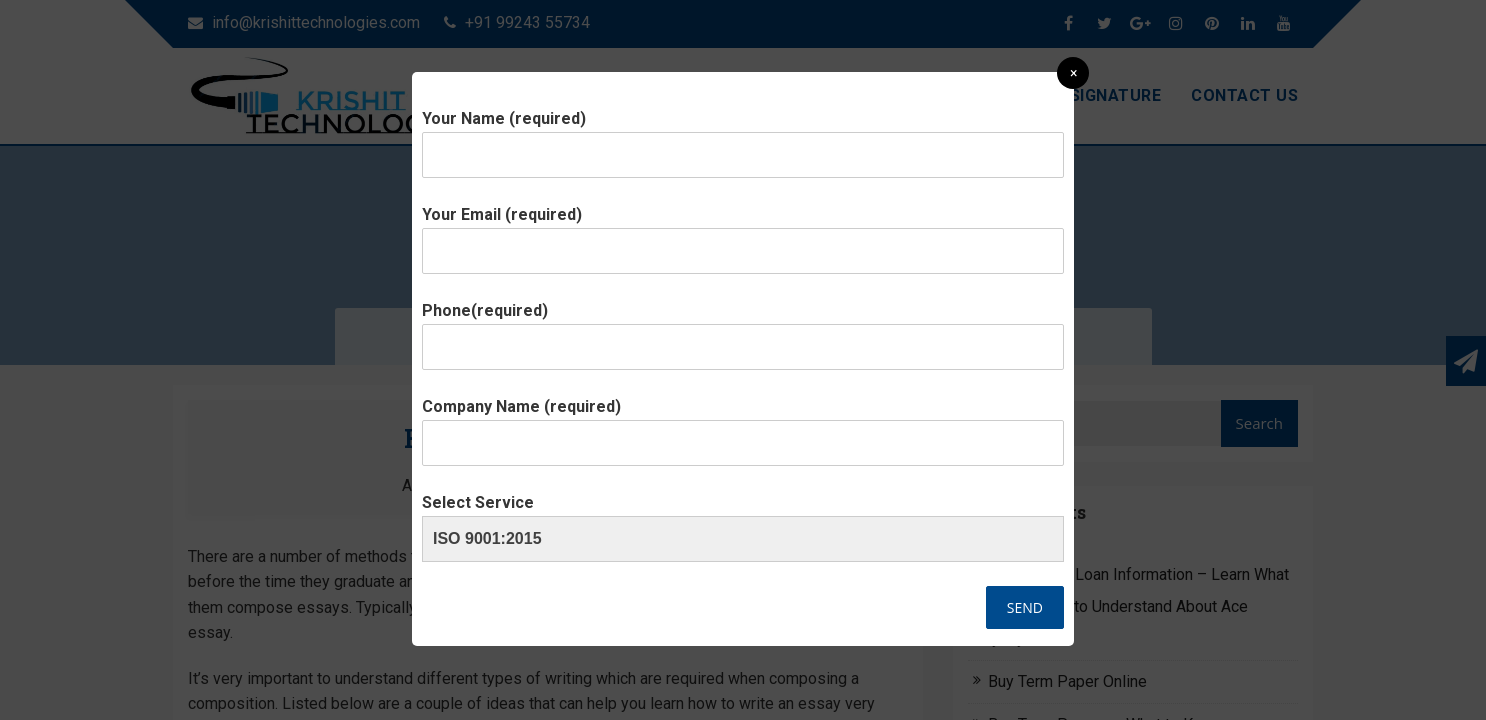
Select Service (743, 520)
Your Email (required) (743, 233)
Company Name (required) (743, 425)
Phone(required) (743, 329)
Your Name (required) (743, 137)
